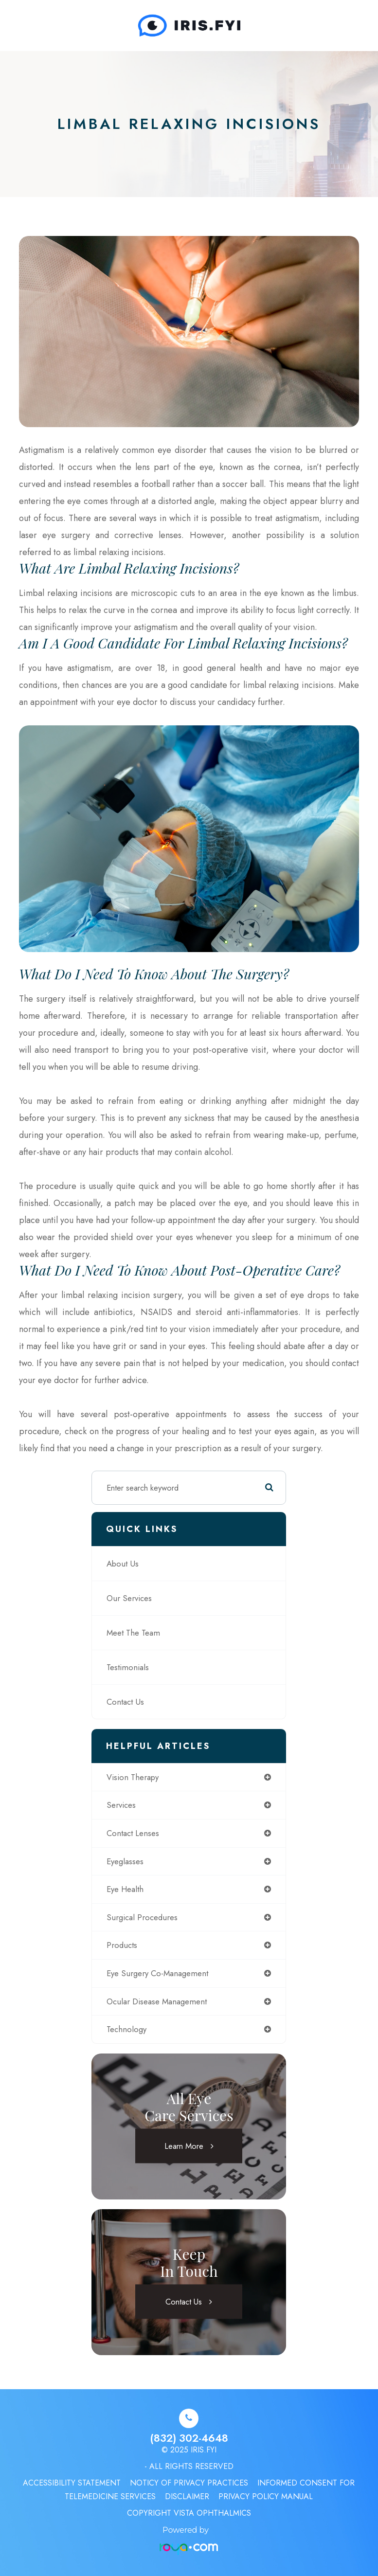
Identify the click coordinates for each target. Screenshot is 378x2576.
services (121, 1805)
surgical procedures (142, 1917)
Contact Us (125, 1702)
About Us (123, 1563)
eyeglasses (125, 1861)
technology (126, 2029)
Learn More (183, 2145)
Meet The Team (133, 1633)
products (122, 1945)
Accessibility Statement (72, 2482)
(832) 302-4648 (189, 2438)
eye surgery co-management (157, 1973)
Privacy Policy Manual (265, 2496)
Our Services (129, 1598)
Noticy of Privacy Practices (189, 2482)
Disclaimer (187, 2496)
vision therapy (133, 1777)
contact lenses (133, 1833)
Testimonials (128, 1667)
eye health (125, 1889)
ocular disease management (157, 2001)
